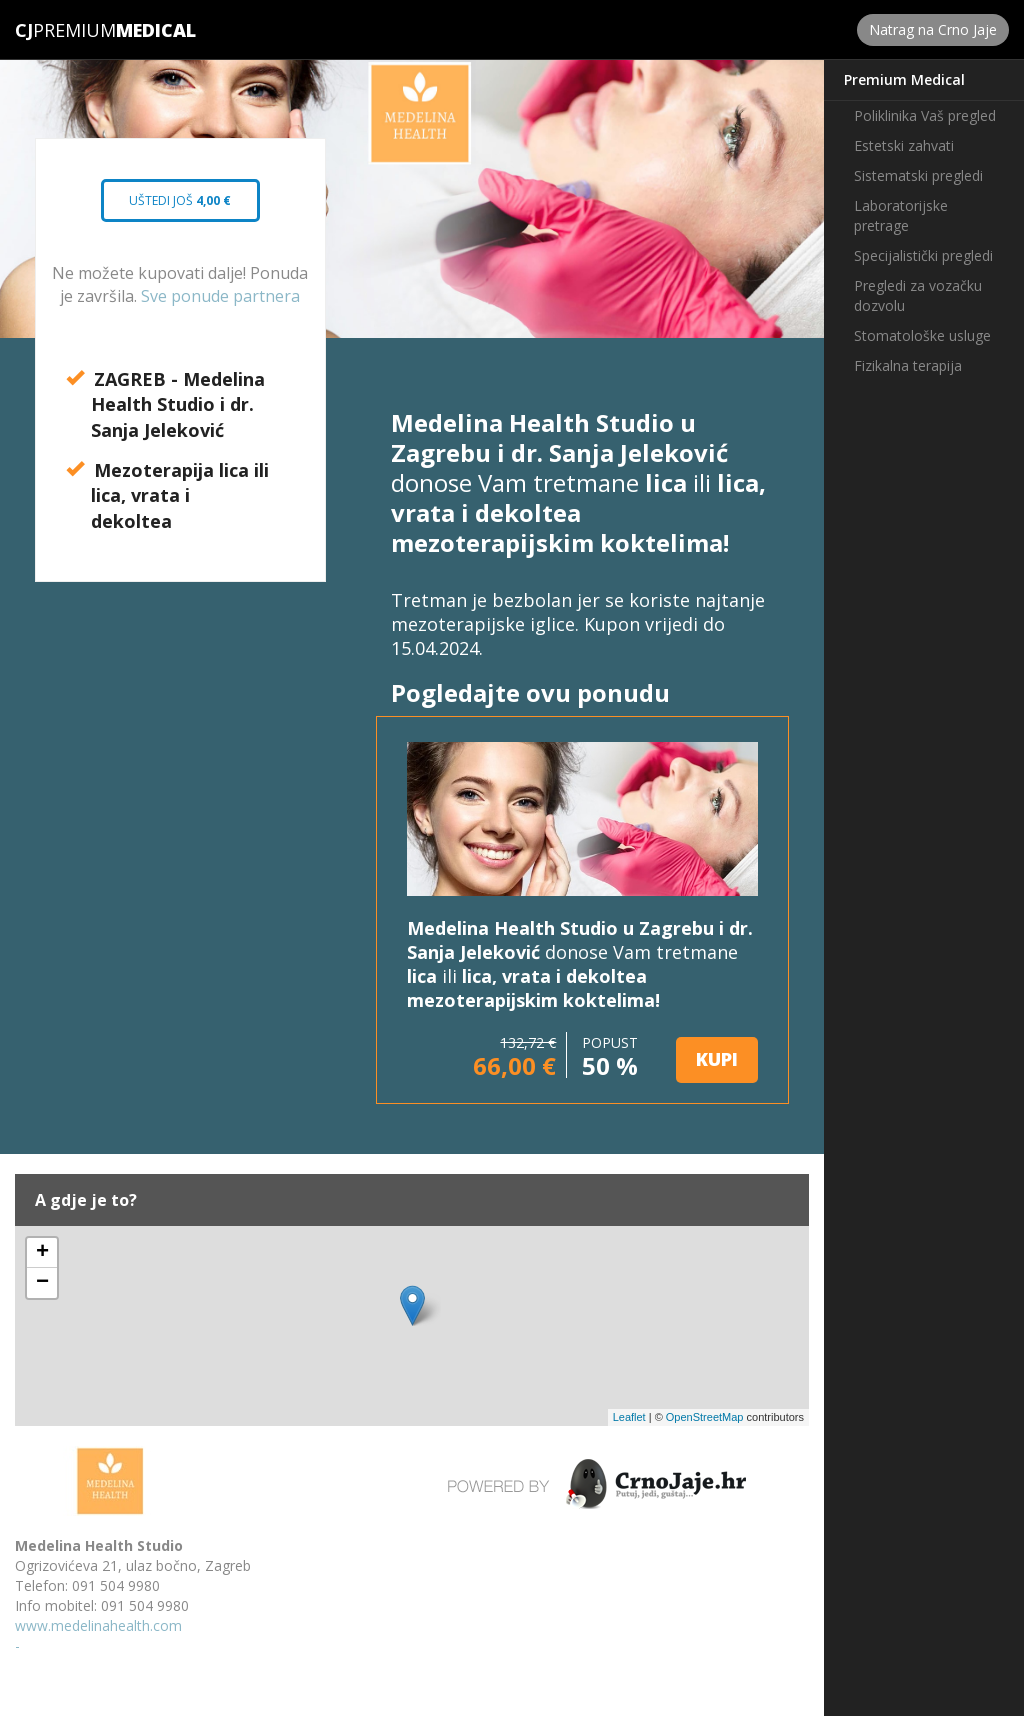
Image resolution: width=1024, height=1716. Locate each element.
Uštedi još (180, 207)
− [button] (42, 1283)
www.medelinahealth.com (98, 1625)
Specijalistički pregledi (923, 255)
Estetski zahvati (904, 145)
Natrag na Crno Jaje (933, 29)
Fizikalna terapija (908, 365)
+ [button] (42, 1253)
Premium (65, 30)
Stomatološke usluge (922, 335)
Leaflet (629, 1417)
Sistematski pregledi (918, 175)
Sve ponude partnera (220, 296)
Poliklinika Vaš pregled (925, 115)
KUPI (717, 1059)
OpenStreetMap (705, 1417)
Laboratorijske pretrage (901, 215)
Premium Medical (904, 79)
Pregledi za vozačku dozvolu (918, 295)
